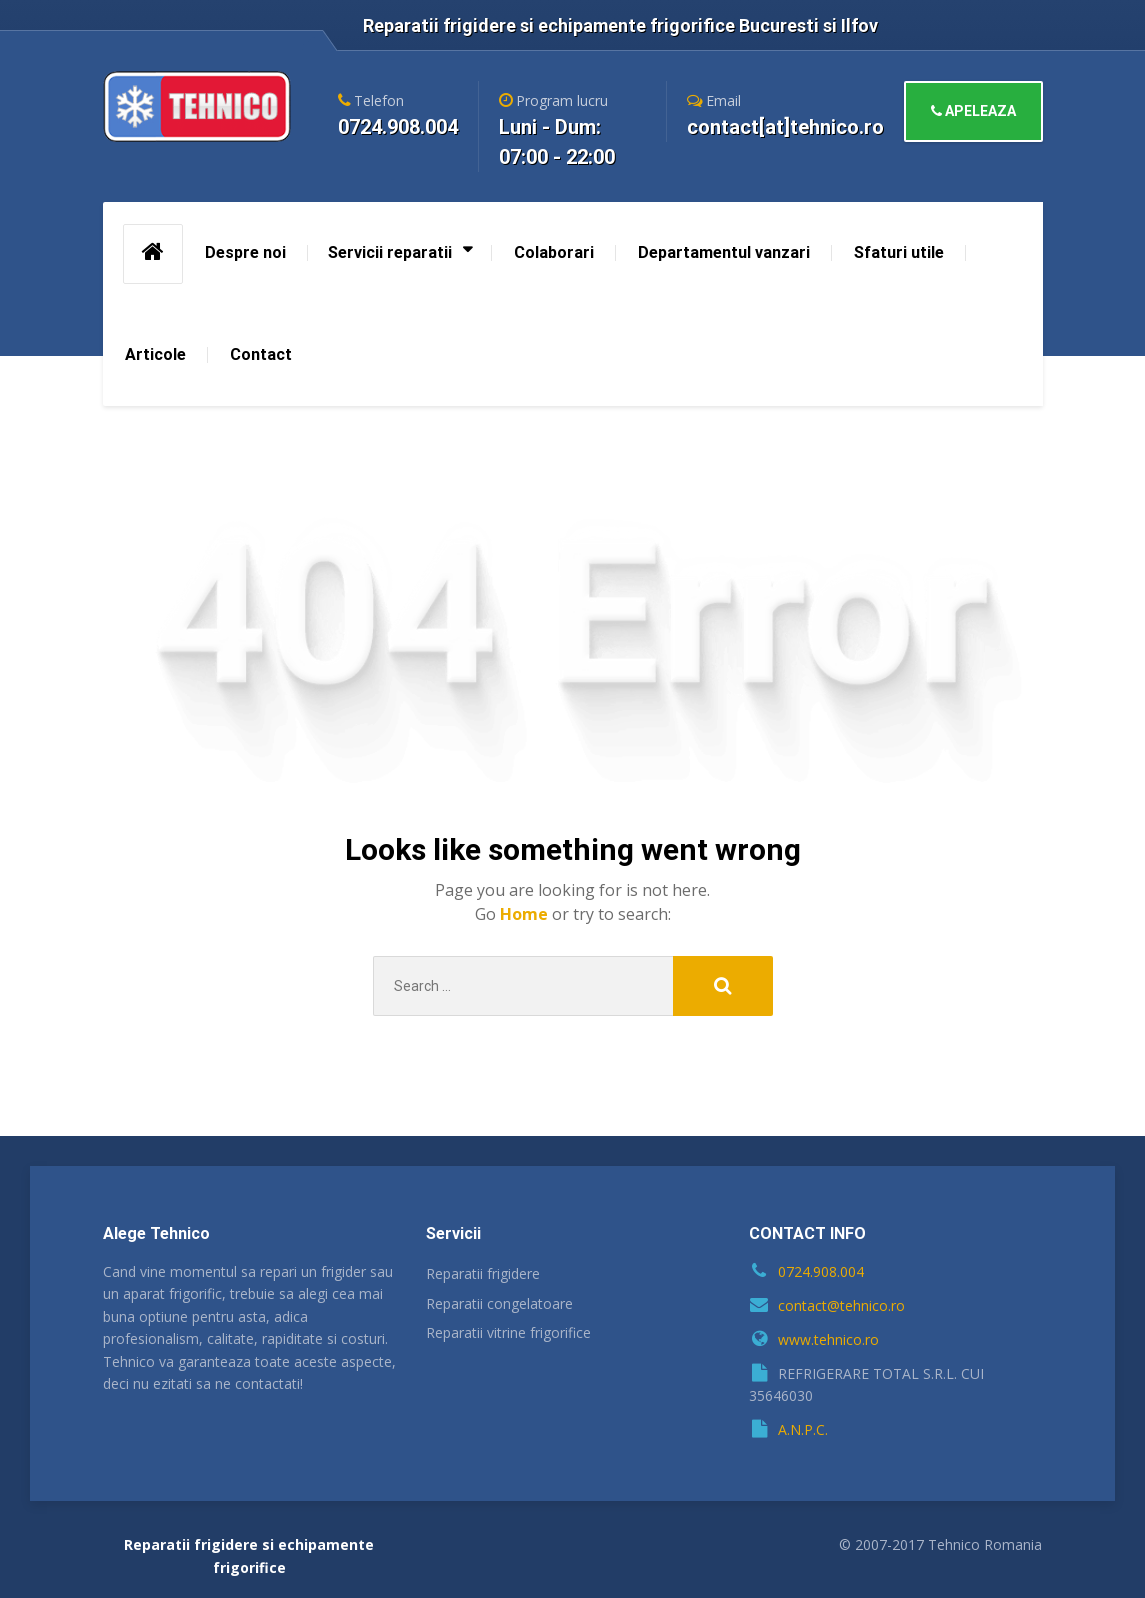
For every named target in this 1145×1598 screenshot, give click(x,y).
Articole (155, 354)
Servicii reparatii (390, 252)
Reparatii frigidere (483, 1273)
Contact (261, 354)
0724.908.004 (821, 1271)
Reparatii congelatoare (499, 1303)
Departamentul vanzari (724, 252)
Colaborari (554, 252)
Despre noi (245, 252)
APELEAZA (973, 111)
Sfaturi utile (899, 252)
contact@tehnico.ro (841, 1305)
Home (526, 914)
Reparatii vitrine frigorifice (508, 1332)
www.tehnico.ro (828, 1339)
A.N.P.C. (803, 1429)
